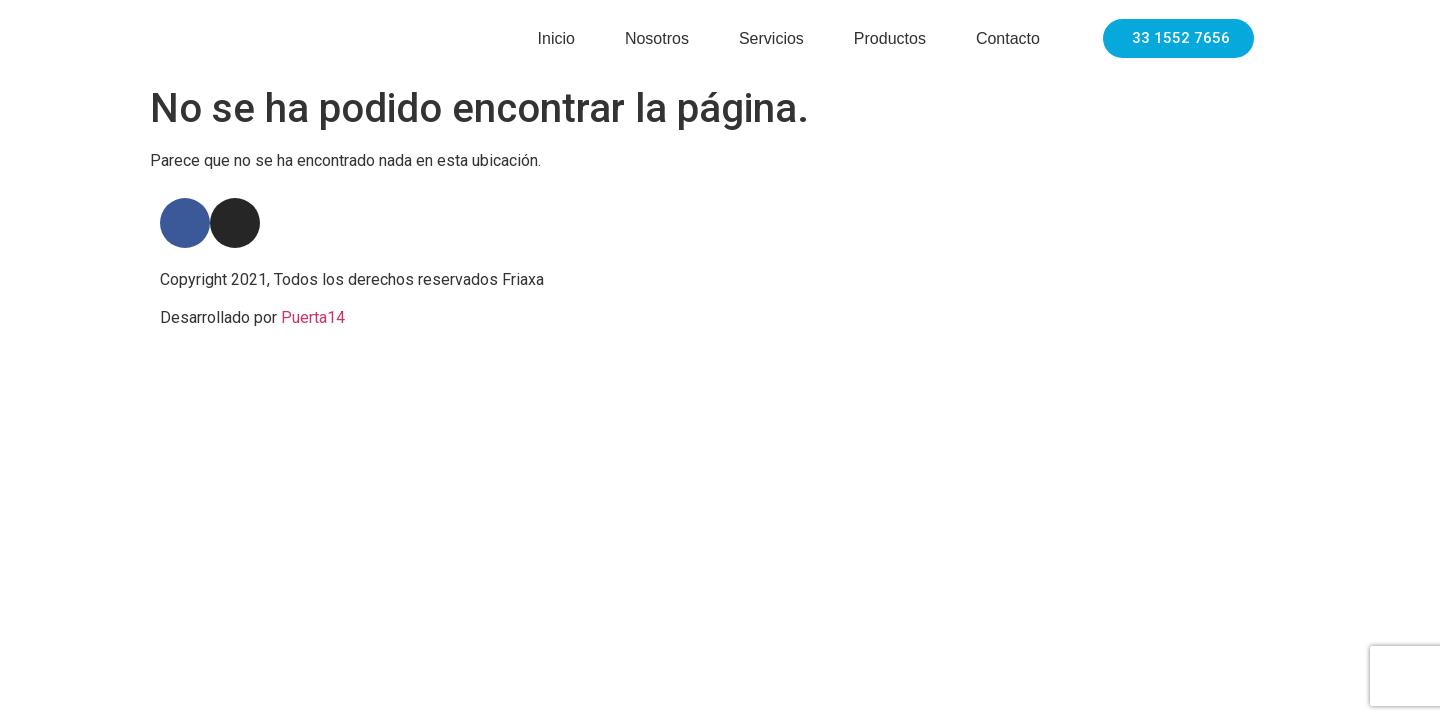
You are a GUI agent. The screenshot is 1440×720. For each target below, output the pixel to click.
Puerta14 (313, 317)
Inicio (556, 38)
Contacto (1008, 38)
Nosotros (657, 38)
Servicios (771, 38)
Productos (890, 38)
